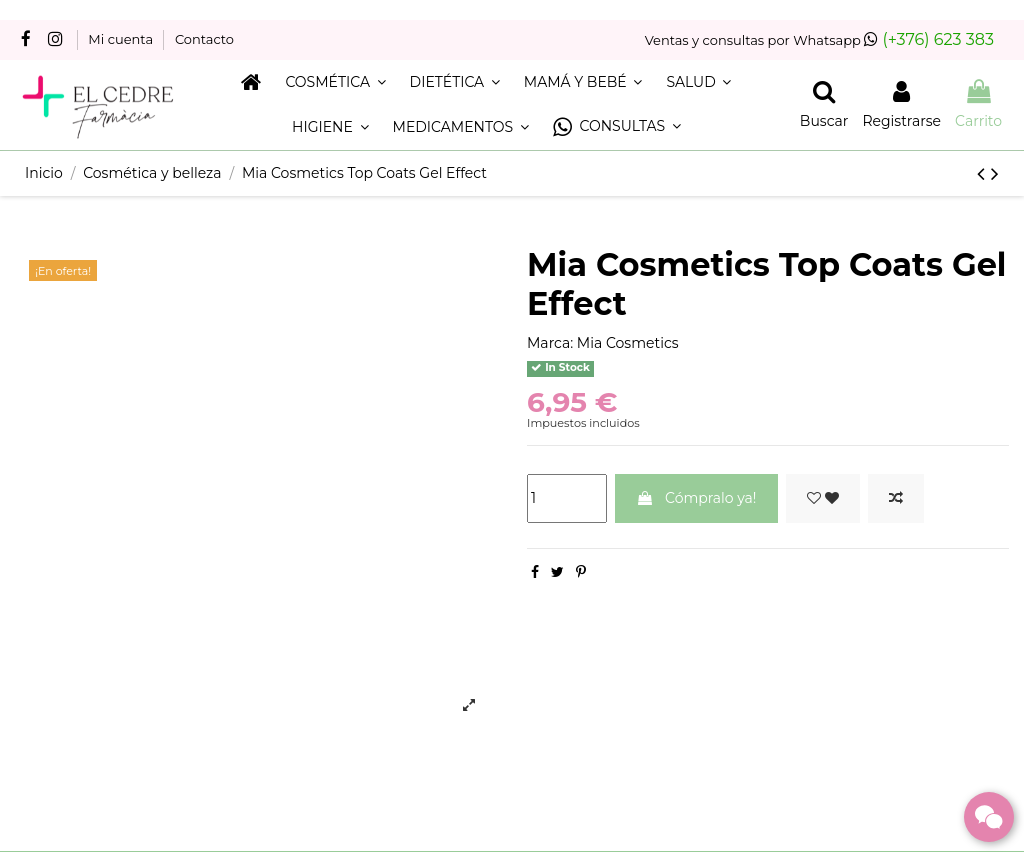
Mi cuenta (122, 39)
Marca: (550, 343)
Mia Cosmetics (628, 343)
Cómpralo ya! (696, 498)
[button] (617, 127)
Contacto (204, 39)
